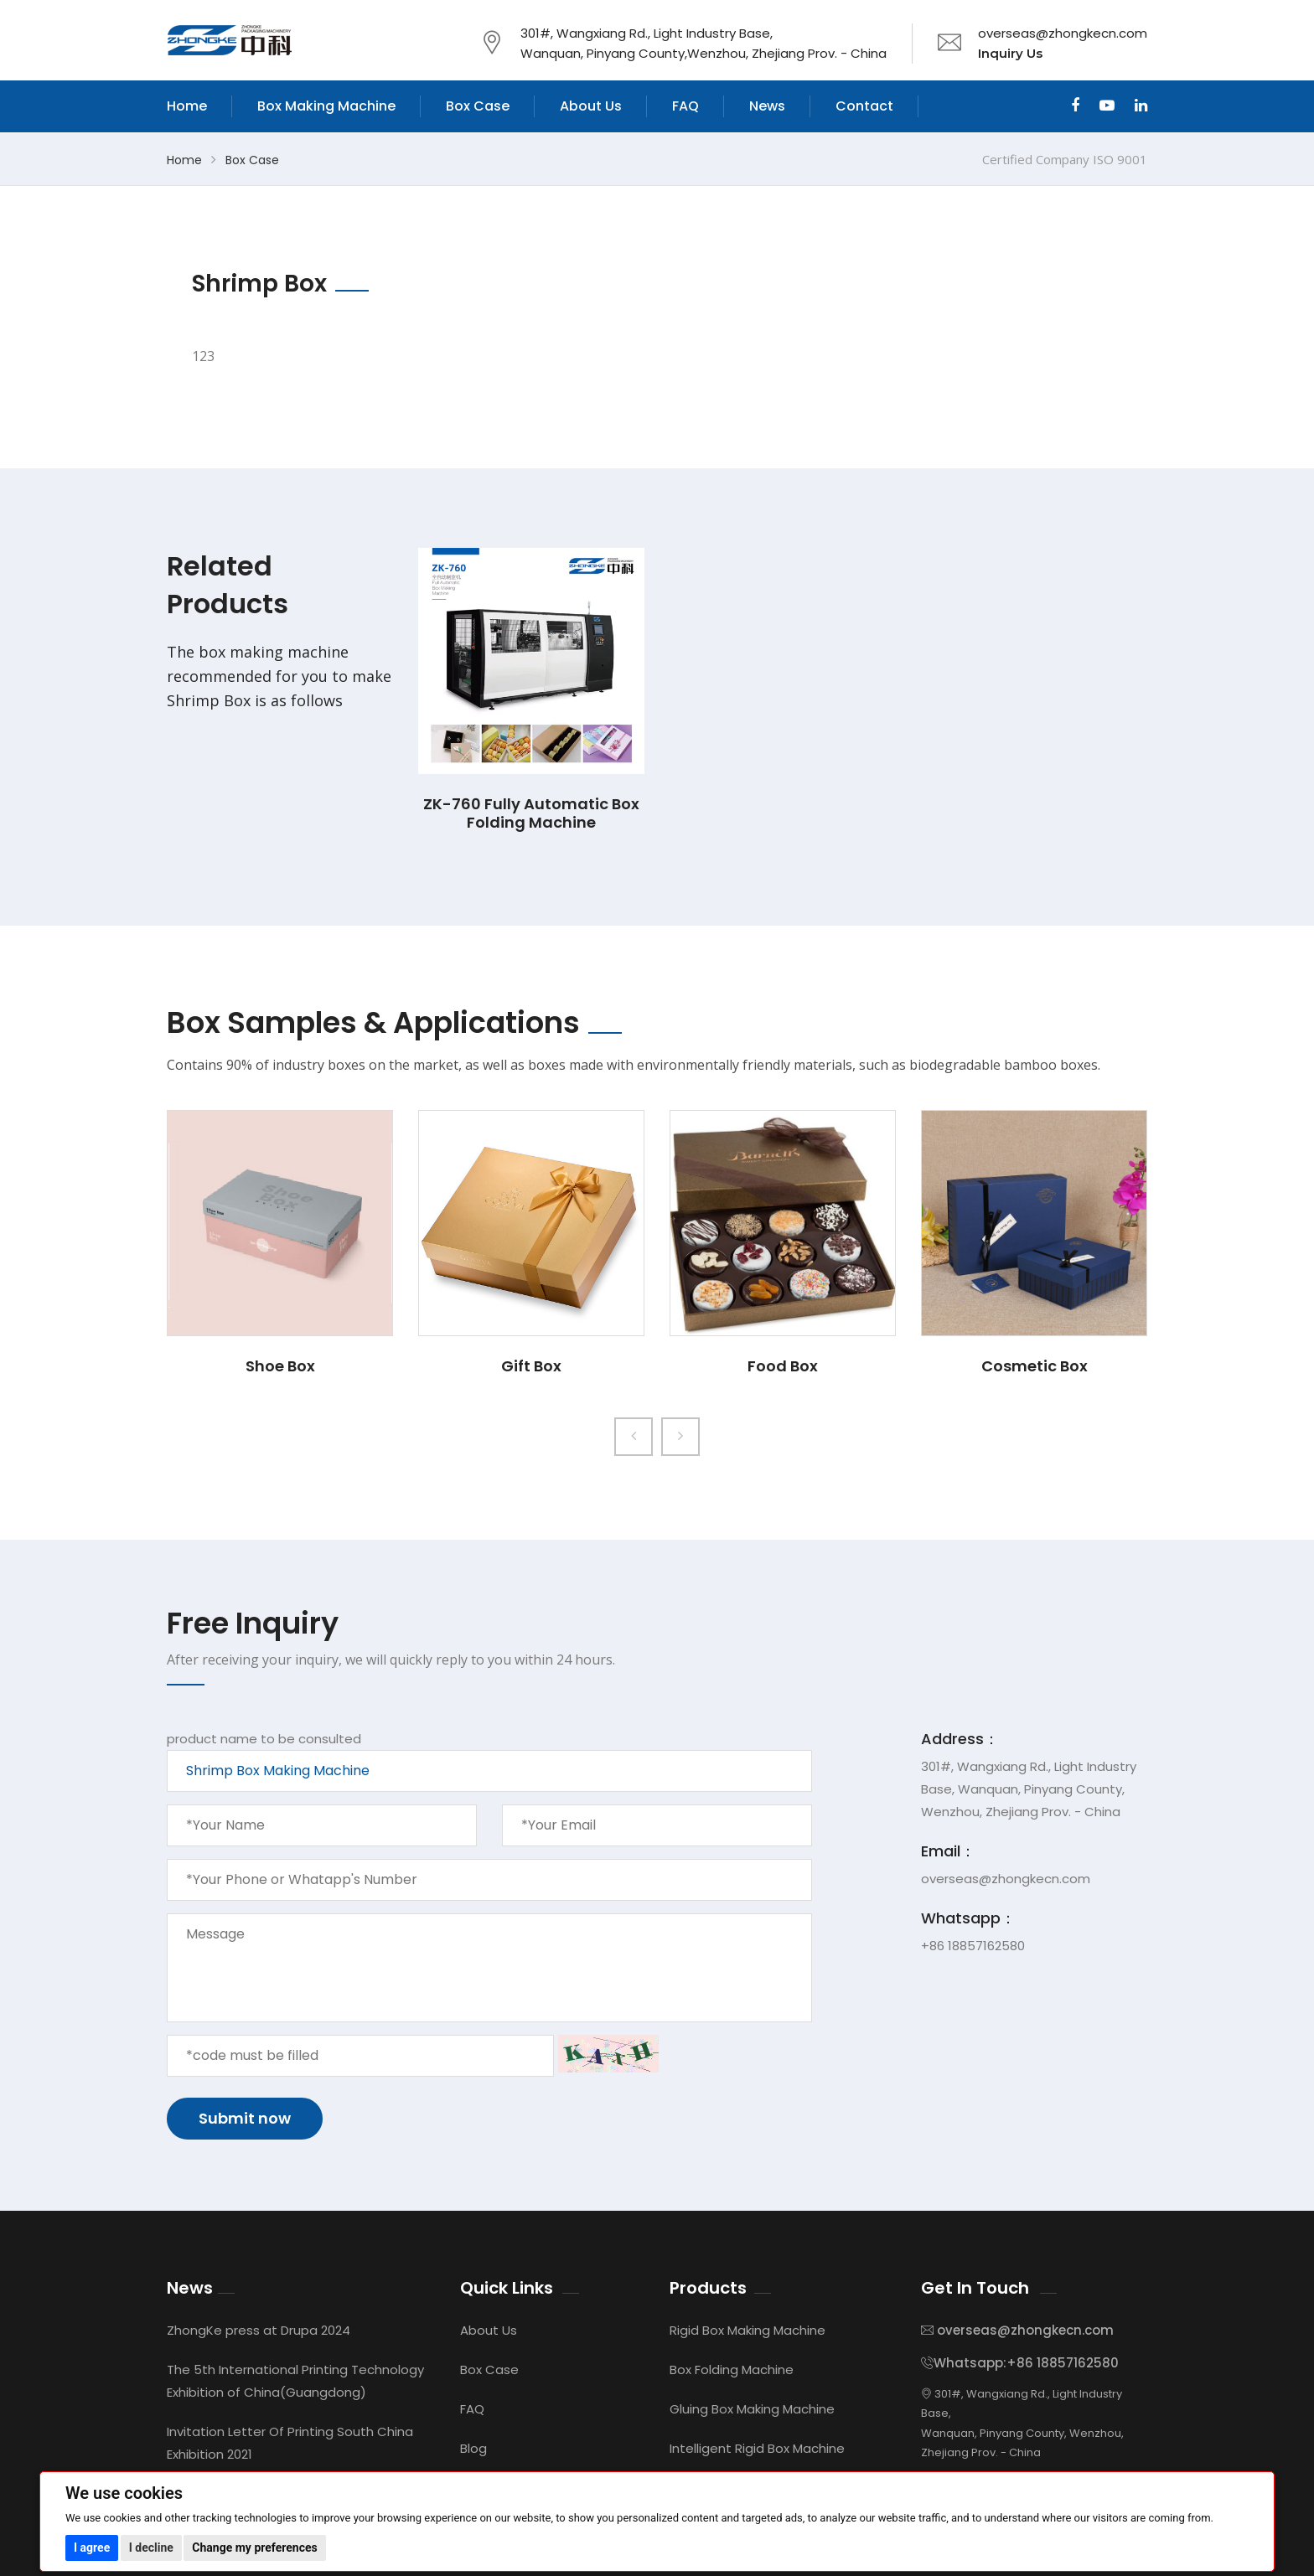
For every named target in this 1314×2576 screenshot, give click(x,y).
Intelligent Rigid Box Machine (757, 2448)
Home (187, 106)
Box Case (478, 106)
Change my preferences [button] (254, 2547)
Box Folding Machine (732, 2369)
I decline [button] (151, 2547)
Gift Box (531, 1365)
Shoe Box (280, 1365)
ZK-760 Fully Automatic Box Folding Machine (531, 813)
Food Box (783, 1365)
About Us (591, 106)
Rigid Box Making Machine (747, 2330)
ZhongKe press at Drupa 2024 (258, 2330)
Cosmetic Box (1034, 1365)
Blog (473, 2448)
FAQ (685, 106)
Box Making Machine (326, 106)
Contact (864, 106)
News (767, 106)
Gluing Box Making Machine (752, 2409)
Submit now (245, 2118)
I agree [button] (92, 2547)
